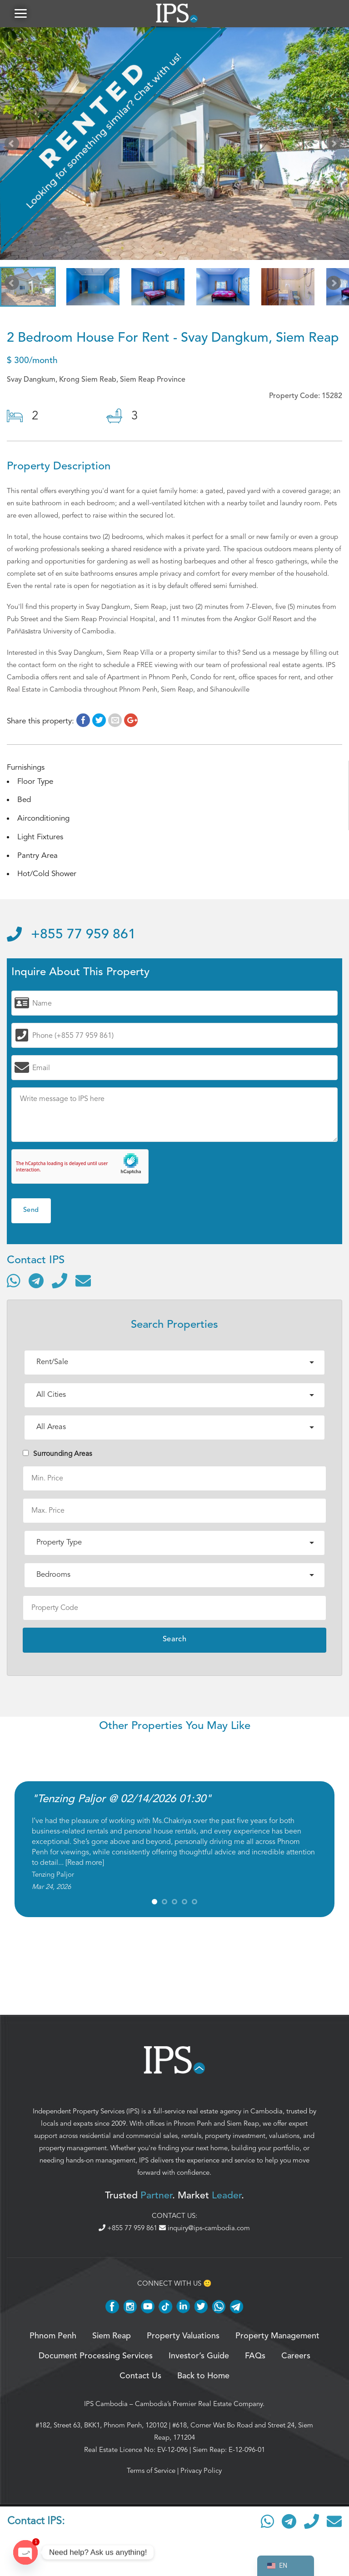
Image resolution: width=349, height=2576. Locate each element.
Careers (295, 2356)
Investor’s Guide (199, 2356)
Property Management (277, 2336)
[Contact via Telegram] (36, 1280)
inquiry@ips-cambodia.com (204, 2228)
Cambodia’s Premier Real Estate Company (199, 2404)
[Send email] (83, 1280)
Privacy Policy (201, 2470)
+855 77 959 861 (71, 935)
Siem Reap (243, 2123)
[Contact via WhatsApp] (13, 1280)
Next (335, 145)
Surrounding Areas (57, 1454)
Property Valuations (183, 2336)
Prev (14, 145)
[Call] (59, 1280)
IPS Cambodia (106, 2404)
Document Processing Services (96, 2356)
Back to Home (203, 2376)
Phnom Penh (193, 2123)
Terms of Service (151, 2470)
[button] (20, 13)
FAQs (255, 2356)
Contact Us (140, 2376)
